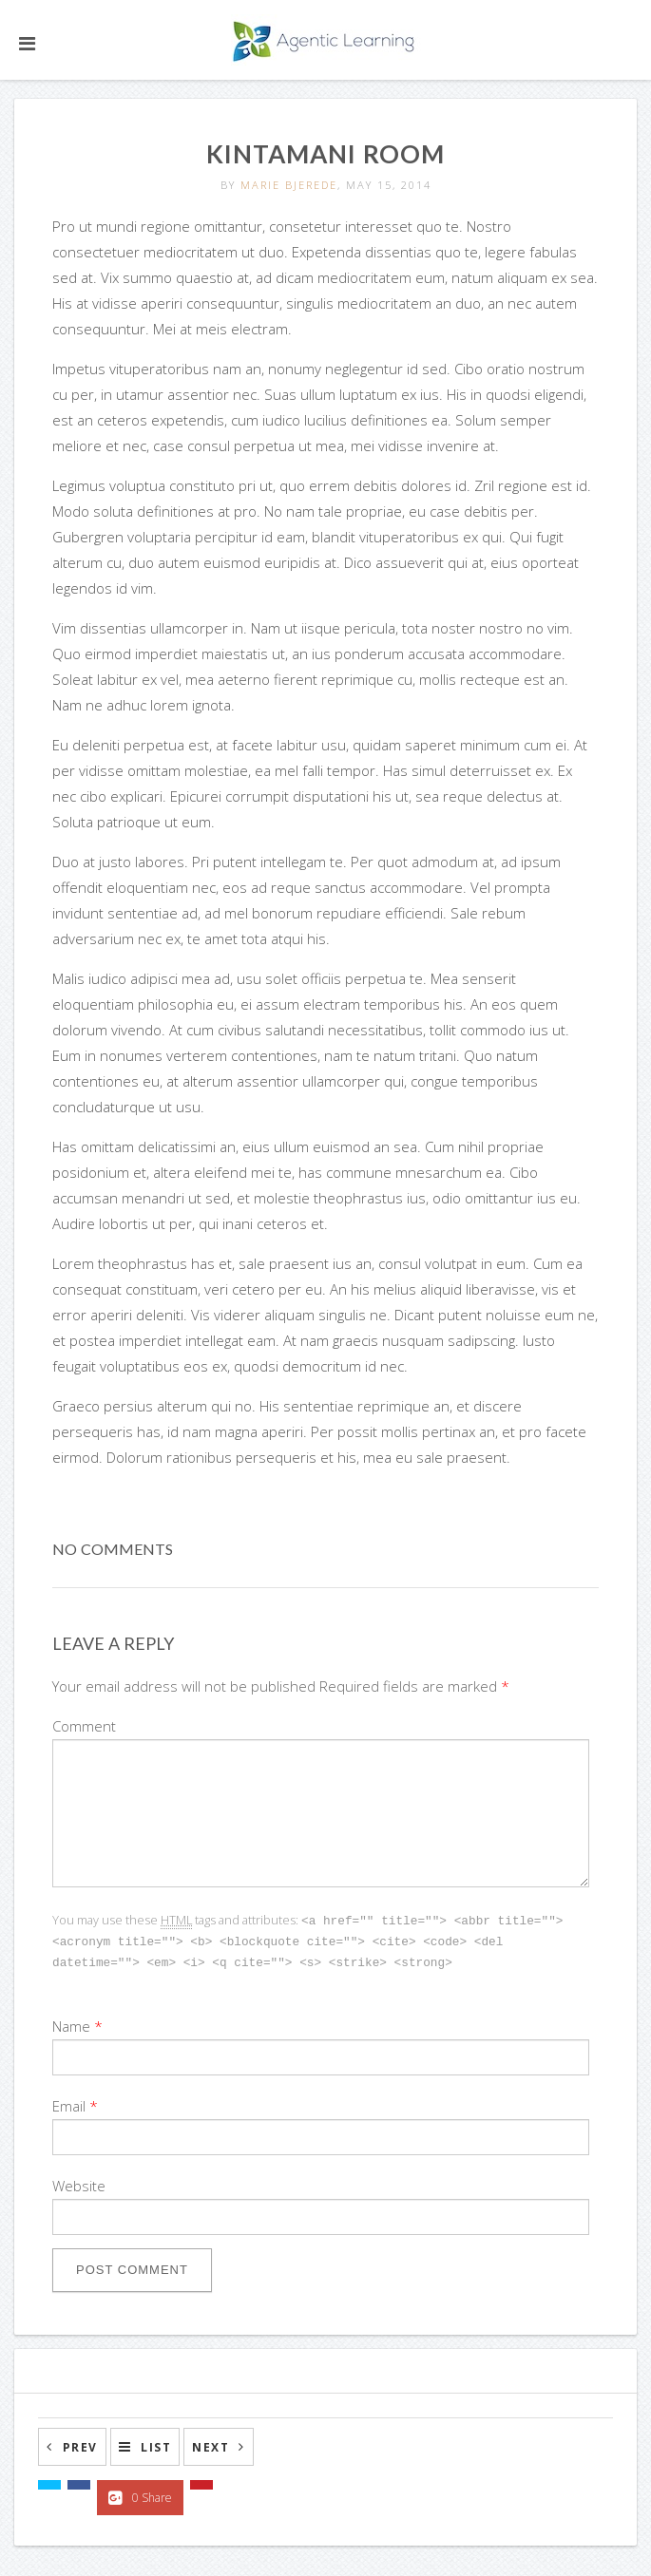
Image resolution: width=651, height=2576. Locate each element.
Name (71, 2023)
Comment (84, 1725)
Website (78, 2182)
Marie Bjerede (288, 185)
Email (69, 2102)
